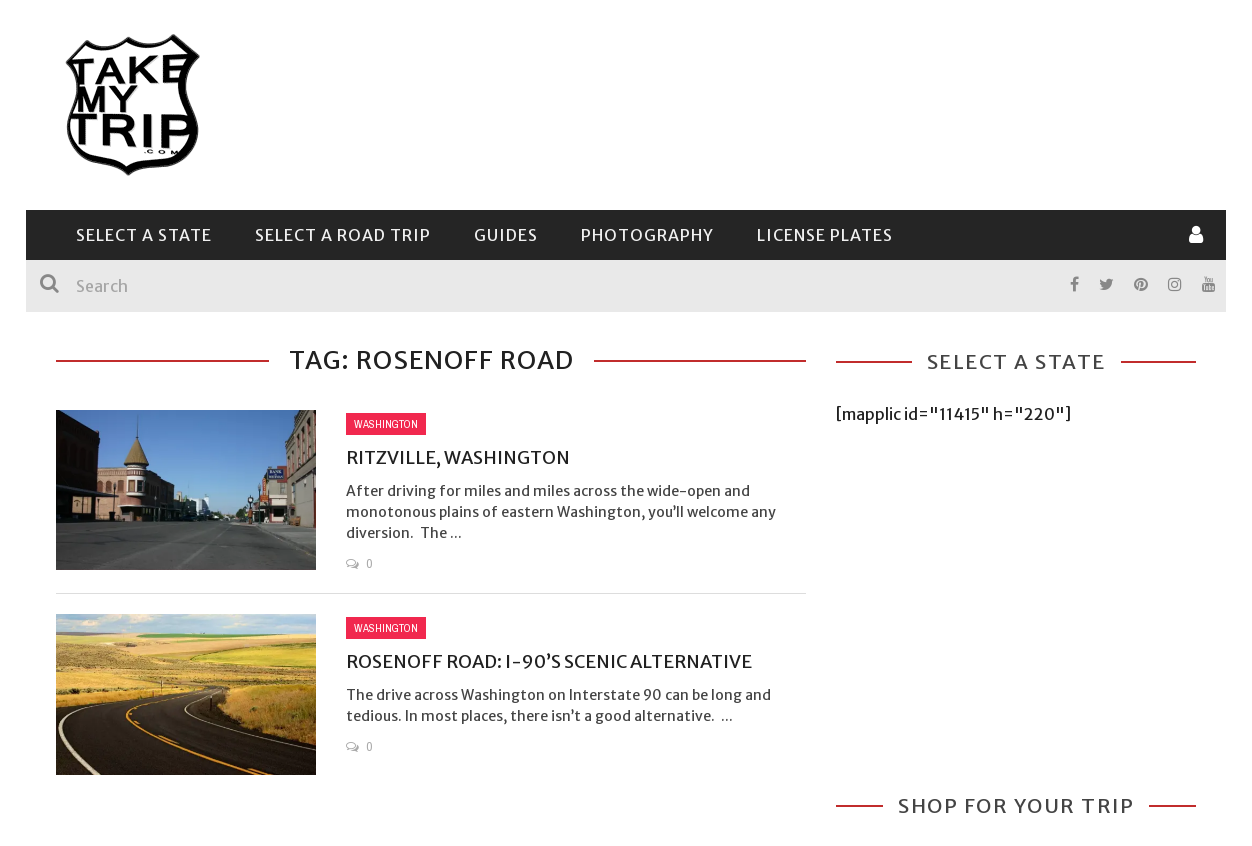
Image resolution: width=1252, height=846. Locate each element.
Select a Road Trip (343, 235)
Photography (647, 235)
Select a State (144, 235)
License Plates (825, 235)
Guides (506, 235)
